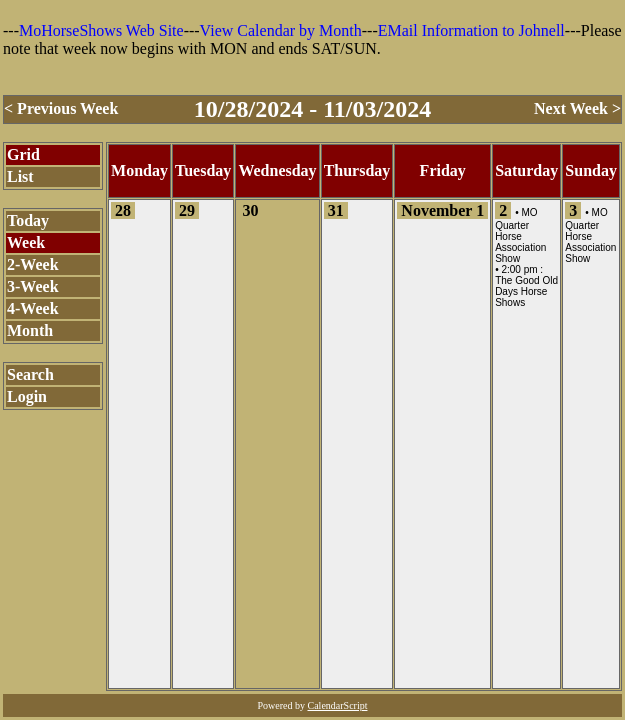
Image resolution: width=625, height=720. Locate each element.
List (20, 176)
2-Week (33, 264)
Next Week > (577, 108)
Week (26, 242)
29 (187, 210)
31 (336, 210)
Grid (23, 154)
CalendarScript (338, 705)
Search (30, 374)
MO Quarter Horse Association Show (520, 235)
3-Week (33, 286)
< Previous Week (61, 108)
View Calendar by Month (281, 30)
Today (28, 220)
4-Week (33, 308)
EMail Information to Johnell (471, 30)
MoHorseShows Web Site (101, 30)
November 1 (442, 210)
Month (30, 330)
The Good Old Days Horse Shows (526, 291)
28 (123, 210)
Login (27, 396)
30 (250, 210)
